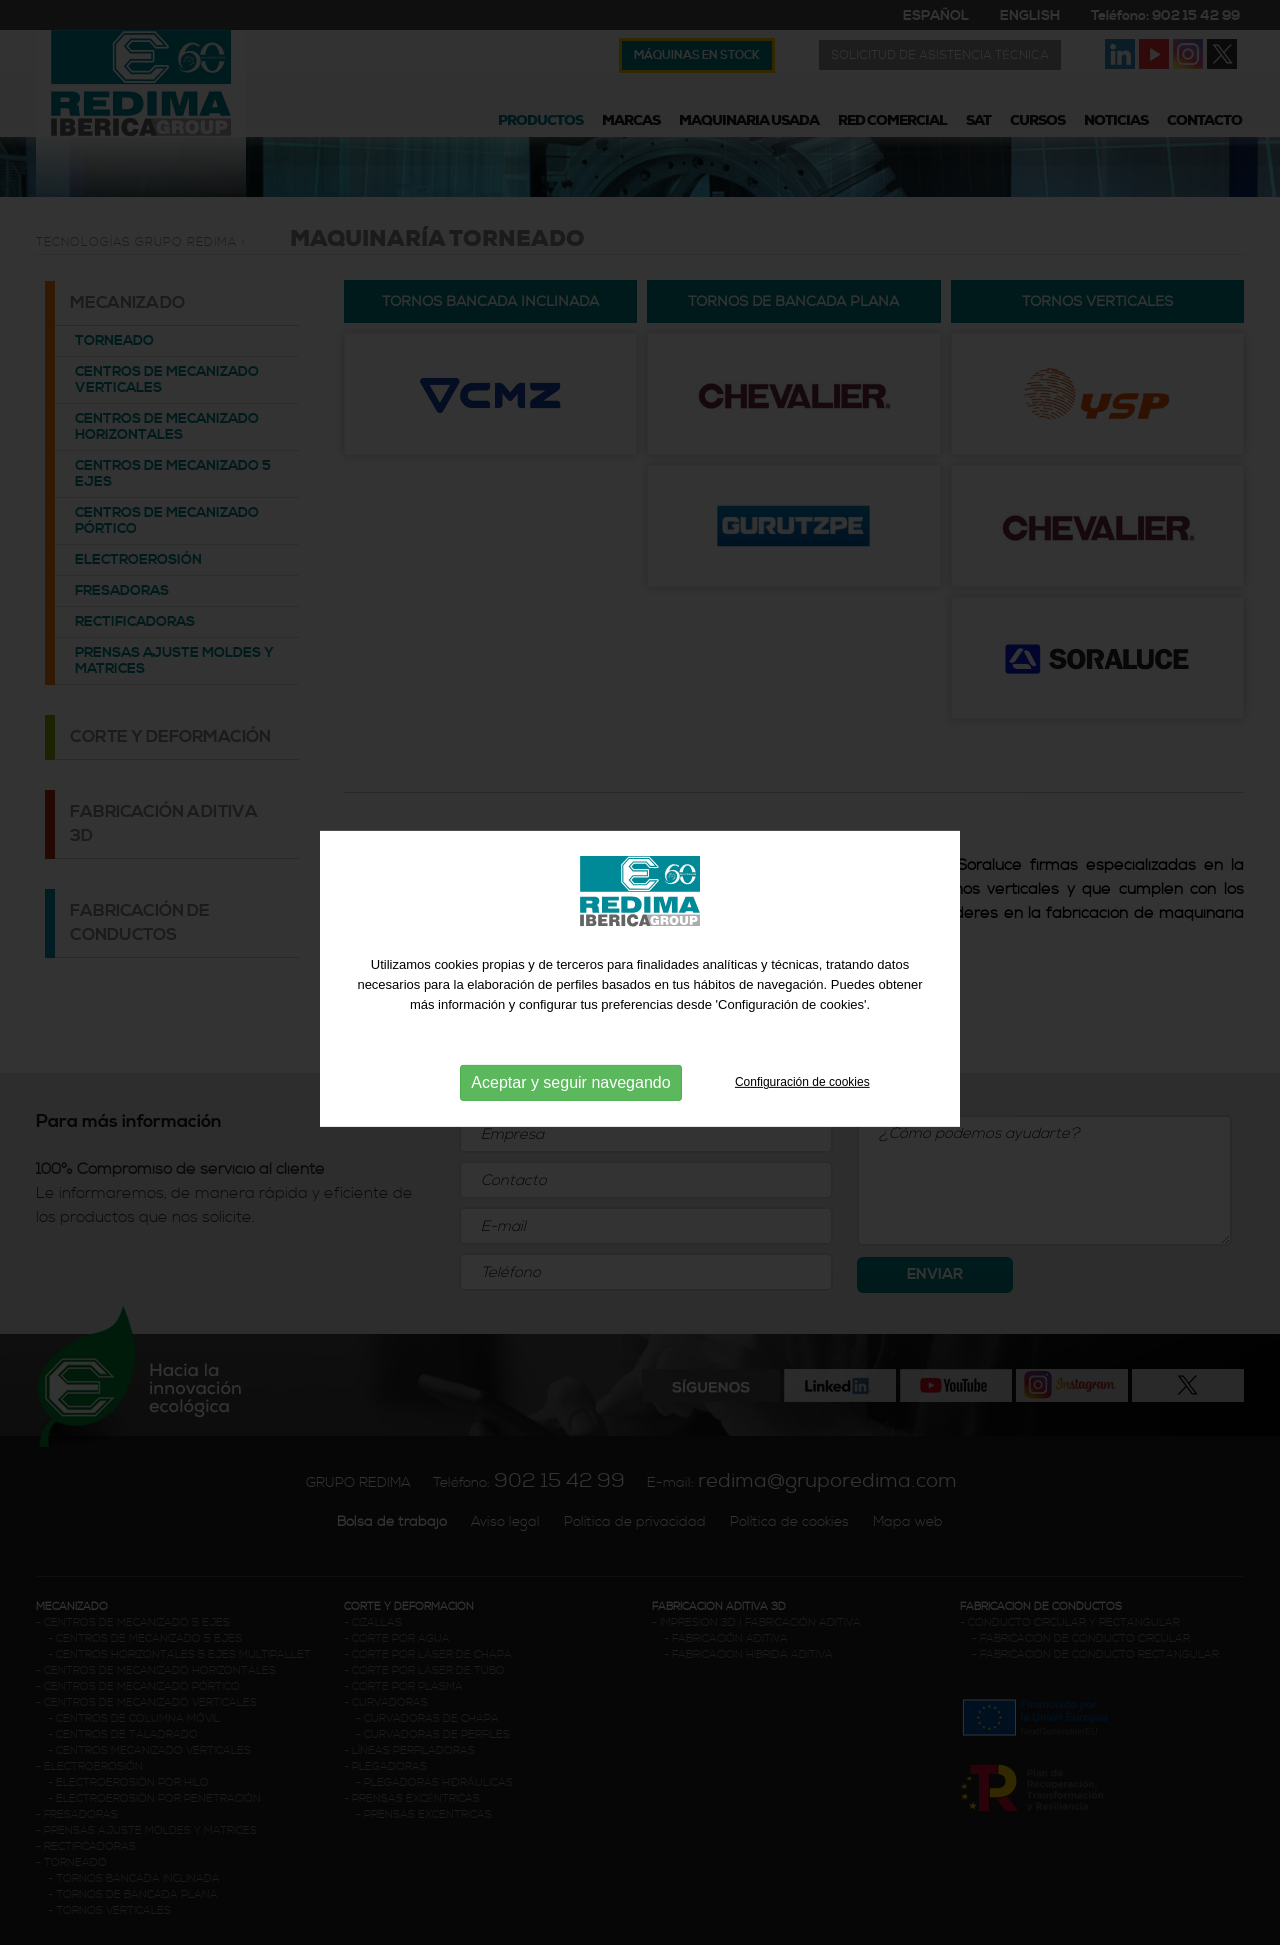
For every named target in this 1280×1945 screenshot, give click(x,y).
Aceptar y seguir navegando (570, 1125)
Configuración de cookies (802, 1125)
